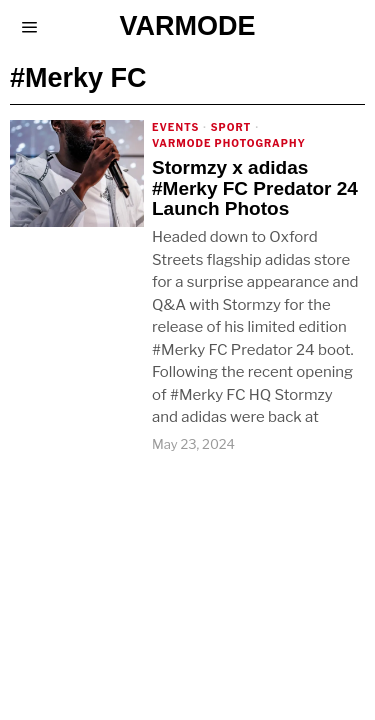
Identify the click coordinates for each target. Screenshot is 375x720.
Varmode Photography (229, 143)
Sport (231, 127)
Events (175, 127)
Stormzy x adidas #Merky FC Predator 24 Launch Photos (255, 189)
